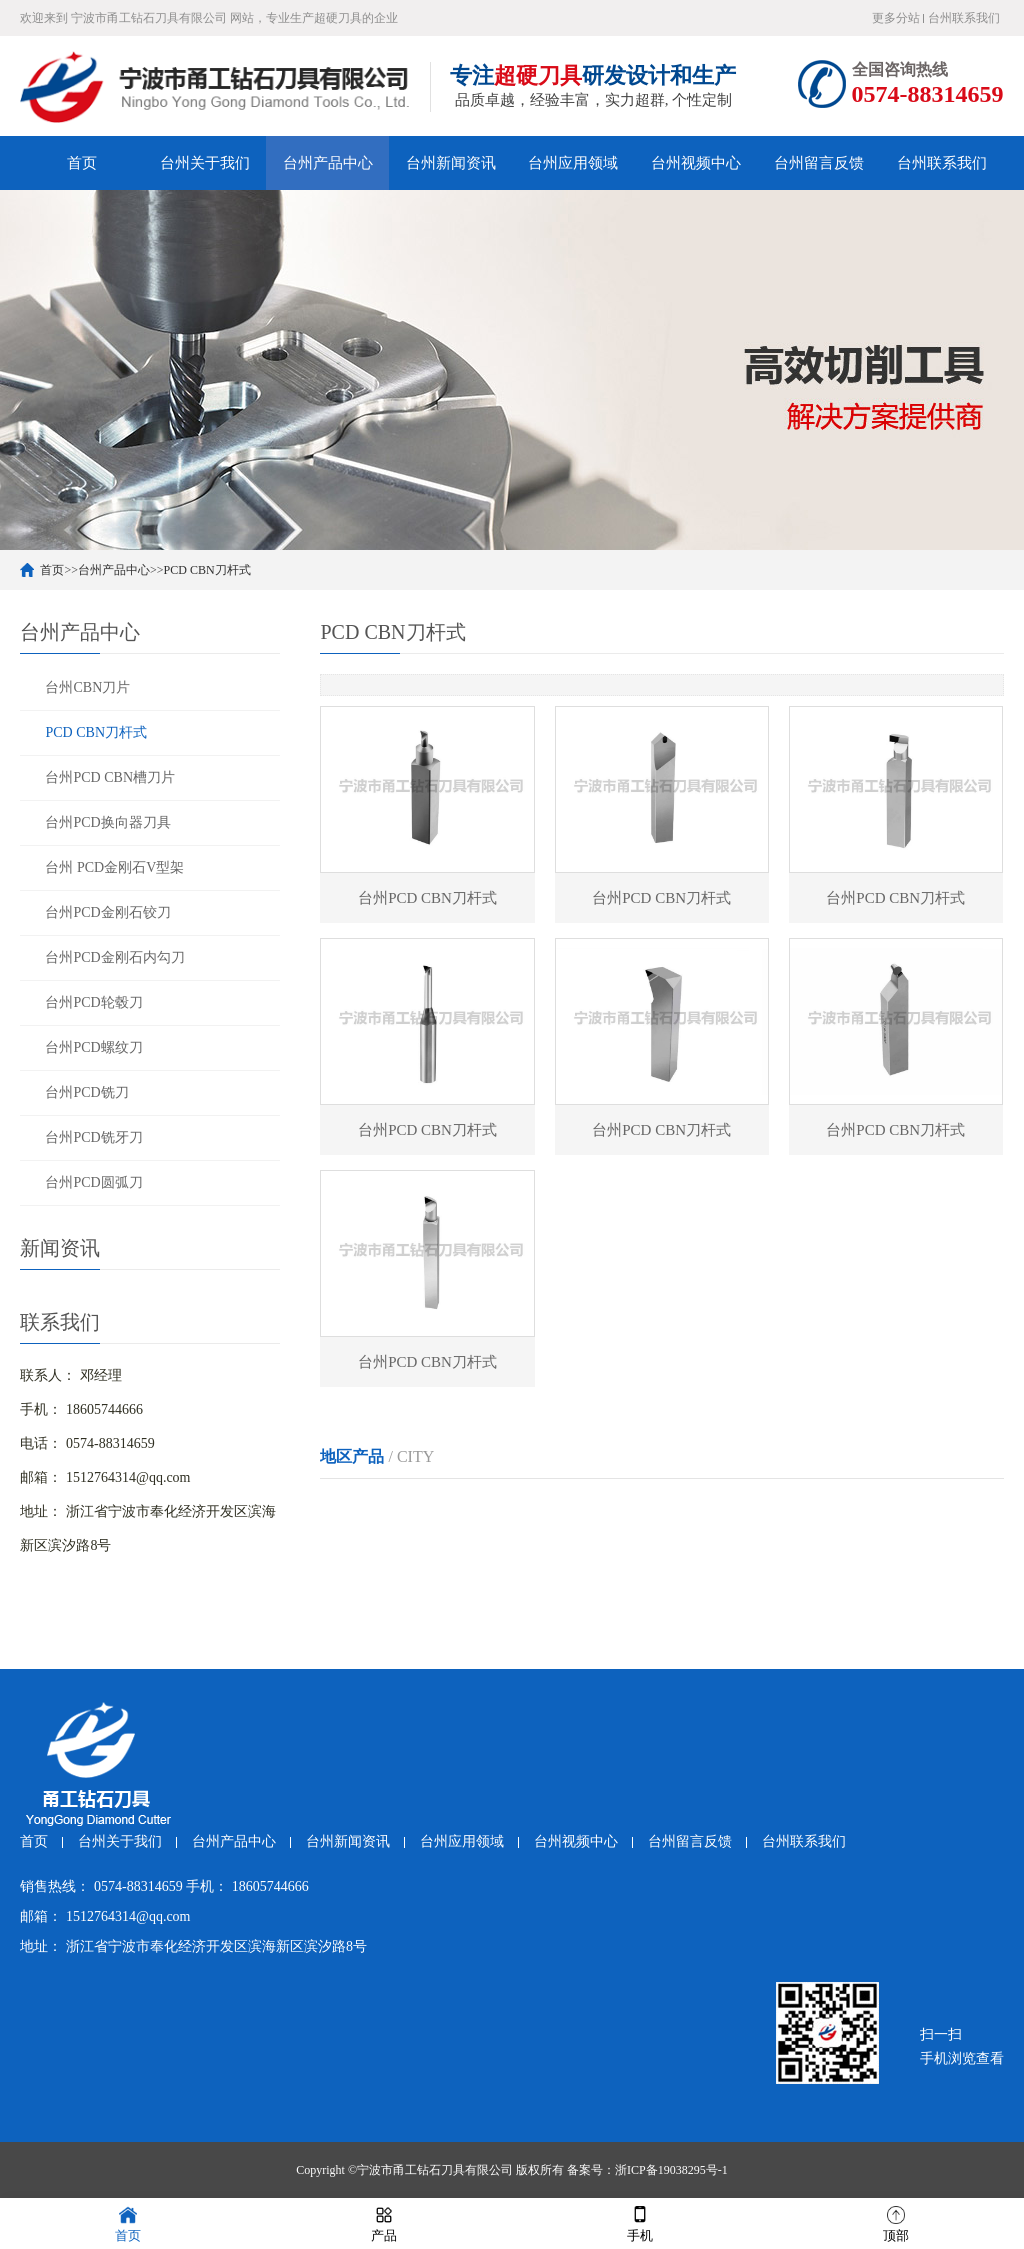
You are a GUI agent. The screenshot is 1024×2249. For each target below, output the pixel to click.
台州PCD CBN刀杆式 (385, 1583)
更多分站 (896, 18)
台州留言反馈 (819, 163)
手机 (640, 2222)
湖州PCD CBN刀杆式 (825, 1507)
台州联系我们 (964, 18)
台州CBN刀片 (87, 687)
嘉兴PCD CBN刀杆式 (679, 1507)
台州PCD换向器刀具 (107, 822)
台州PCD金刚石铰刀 (107, 912)
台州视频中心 (696, 163)
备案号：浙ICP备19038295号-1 (647, 2170)
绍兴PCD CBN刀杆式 (385, 1545)
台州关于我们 (205, 163)
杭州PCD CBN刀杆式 (385, 1507)
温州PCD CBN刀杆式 (532, 1507)
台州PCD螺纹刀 (93, 1047)
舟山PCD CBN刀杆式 (825, 1545)
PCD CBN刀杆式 (207, 570)
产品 (384, 2222)
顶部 (896, 2222)
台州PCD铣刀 (86, 1092)
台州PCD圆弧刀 (93, 1182)
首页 (82, 163)
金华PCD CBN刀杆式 (532, 1545)
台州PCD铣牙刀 (93, 1137)
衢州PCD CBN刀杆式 (679, 1545)
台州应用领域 (573, 163)
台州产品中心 (328, 163)
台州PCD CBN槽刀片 (110, 777)
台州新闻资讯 (451, 163)
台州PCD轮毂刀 (93, 1002)
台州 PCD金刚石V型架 (114, 867)
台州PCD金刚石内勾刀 (114, 957)
